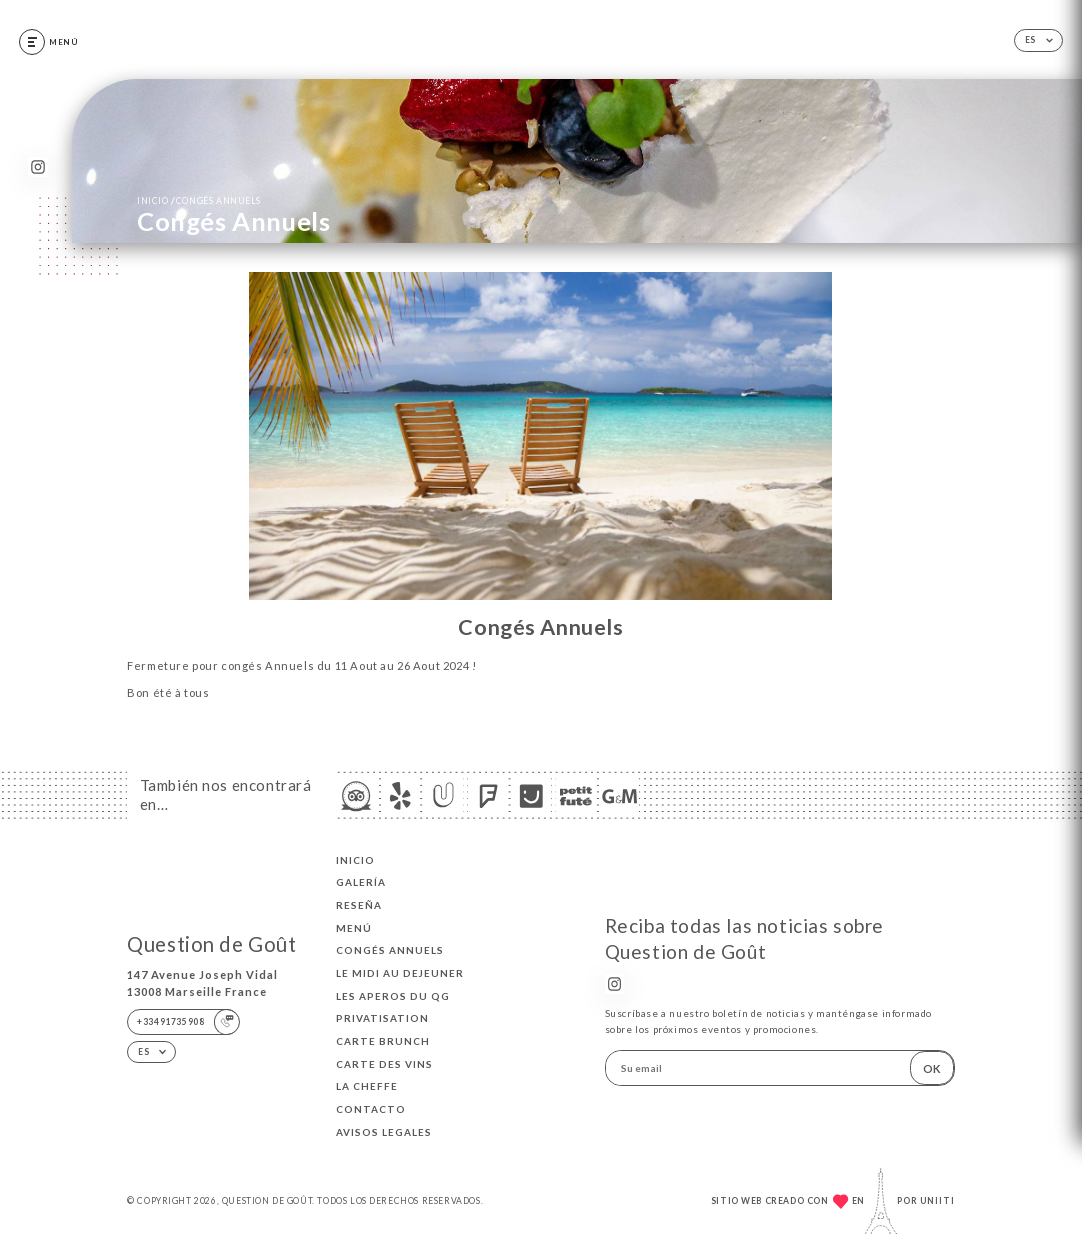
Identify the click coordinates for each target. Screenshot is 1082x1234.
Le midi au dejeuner (400, 973)
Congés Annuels (390, 950)
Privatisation (382, 1018)
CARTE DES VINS (384, 1064)
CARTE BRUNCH (383, 1041)
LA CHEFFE (367, 1086)
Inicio (355, 860)
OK (932, 1068)
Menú (354, 928)
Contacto (371, 1109)
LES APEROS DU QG (393, 996)
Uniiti (937, 1201)
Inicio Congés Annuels (199, 200)
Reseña (359, 905)
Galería (361, 882)
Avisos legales (384, 1132)
